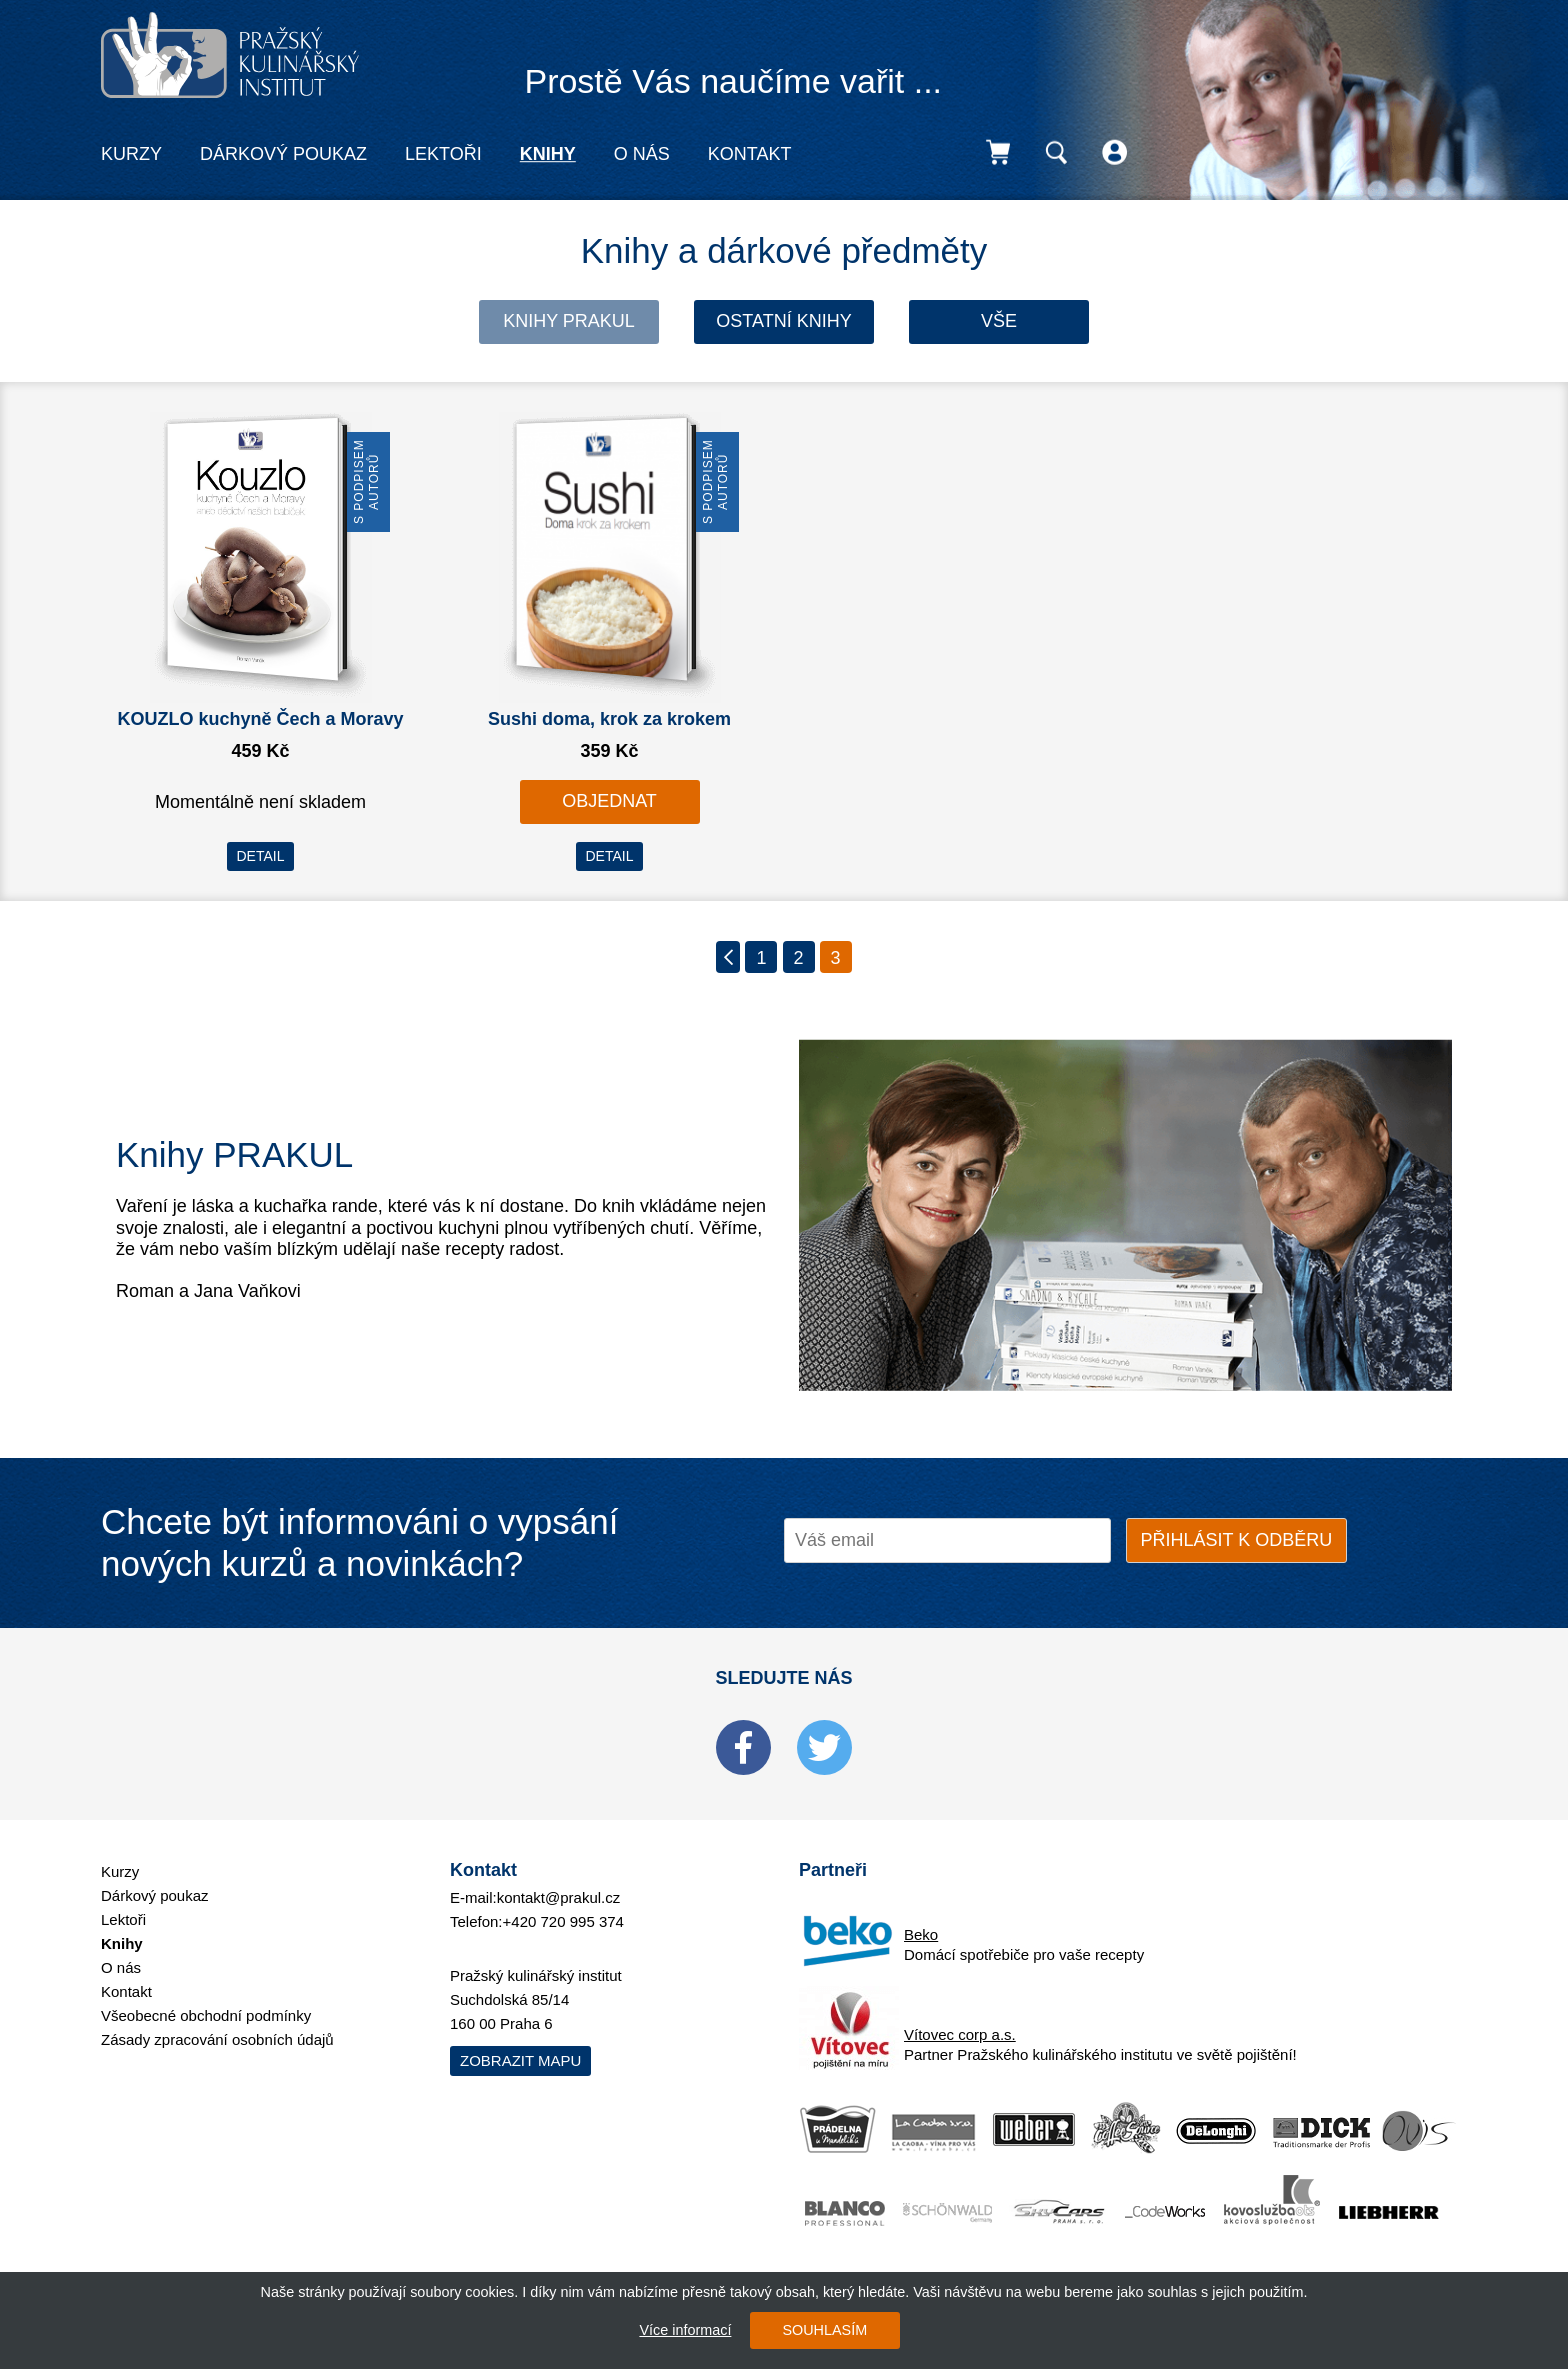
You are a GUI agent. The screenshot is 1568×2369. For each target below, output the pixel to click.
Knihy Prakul (569, 321)
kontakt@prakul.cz (559, 1897)
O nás (642, 154)
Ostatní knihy (783, 321)
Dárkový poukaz (283, 154)
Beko (921, 1934)
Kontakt (750, 154)
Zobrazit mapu (520, 2060)
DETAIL (261, 856)
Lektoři (443, 154)
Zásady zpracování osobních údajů (217, 2039)
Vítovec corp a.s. (960, 2034)
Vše (999, 321)
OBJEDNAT (609, 801)
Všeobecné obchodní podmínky (206, 2015)
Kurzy (131, 154)
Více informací (685, 2330)
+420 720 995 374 (563, 1921)
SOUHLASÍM (824, 2330)
